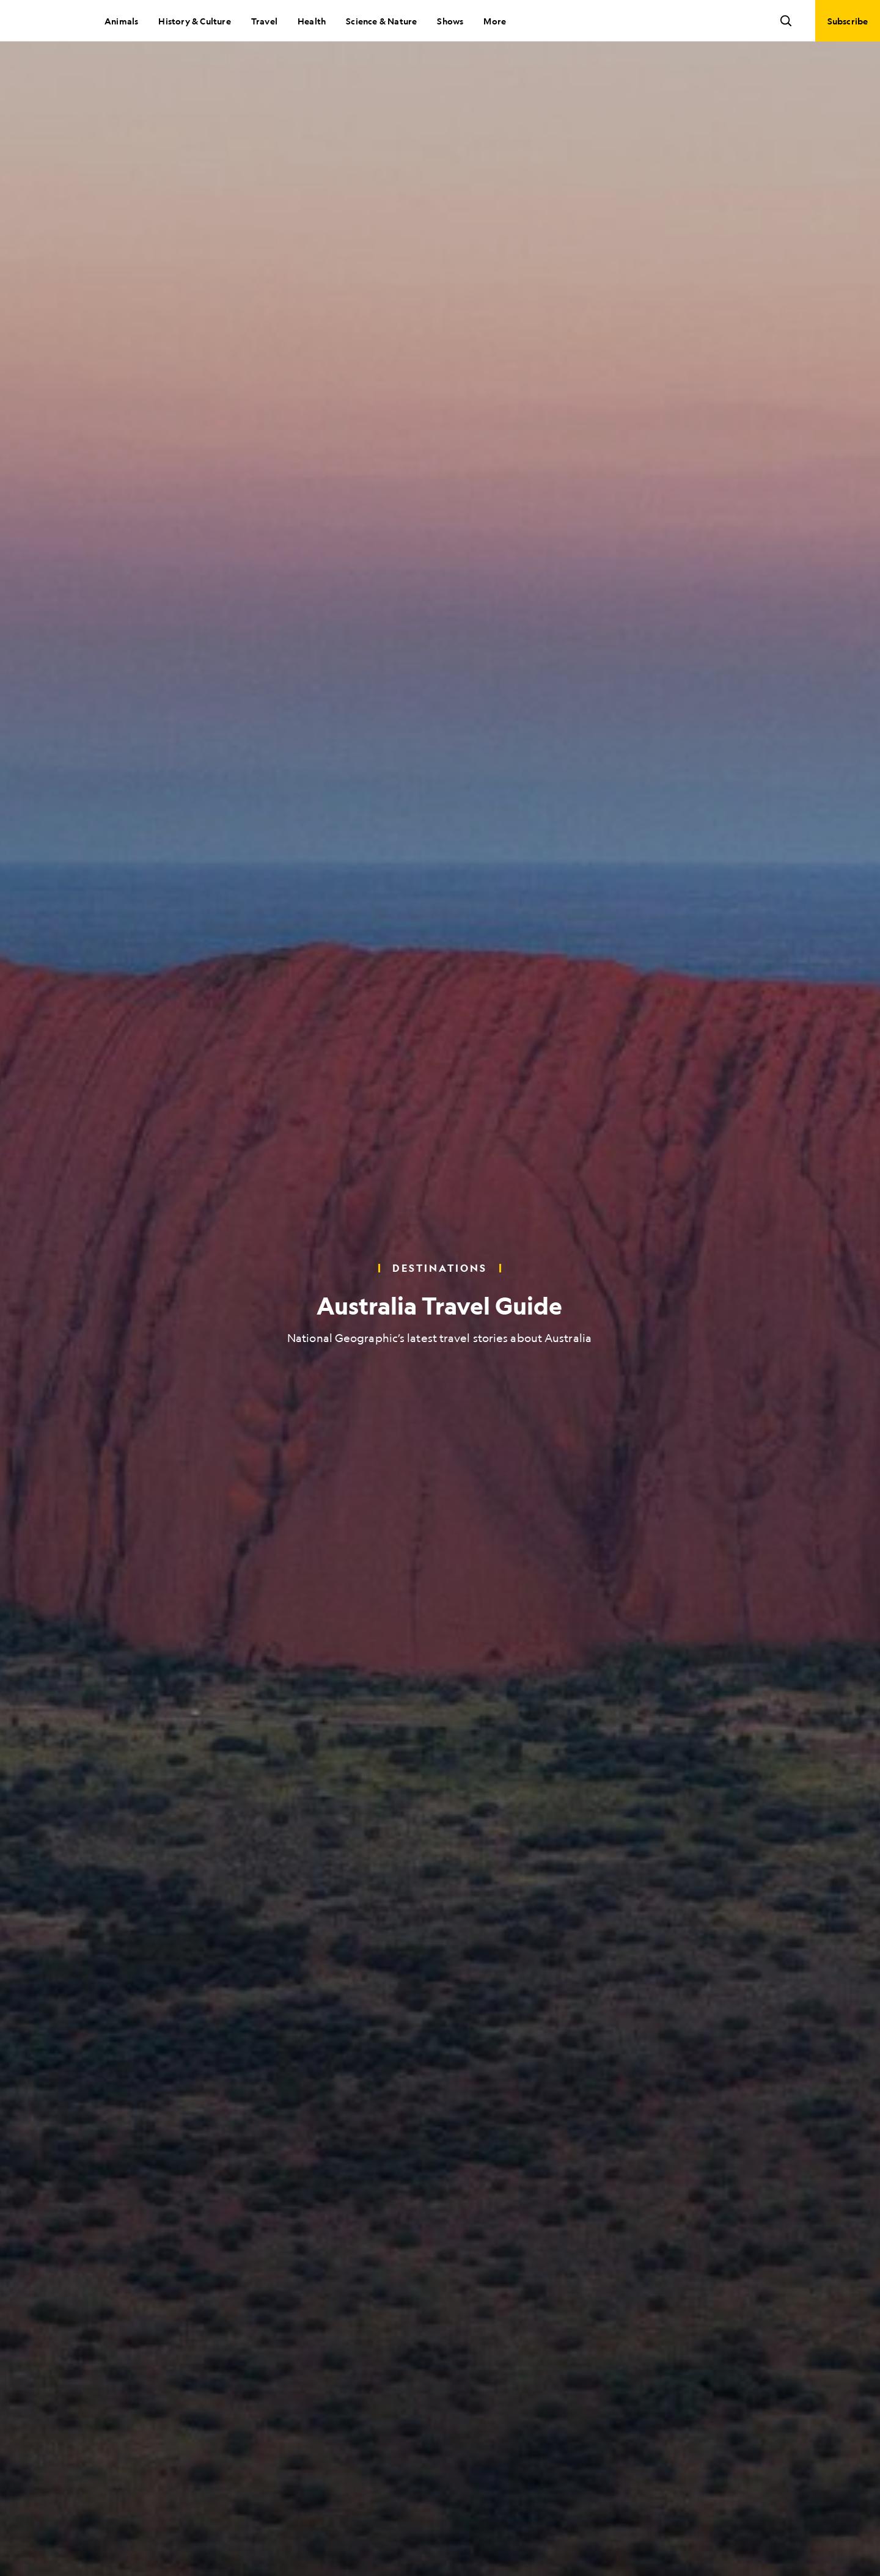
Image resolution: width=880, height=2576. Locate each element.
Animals (121, 20)
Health (312, 20)
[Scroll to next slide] (440, 2546)
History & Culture (194, 20)
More (494, 20)
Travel (264, 20)
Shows (450, 20)
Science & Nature (381, 20)
